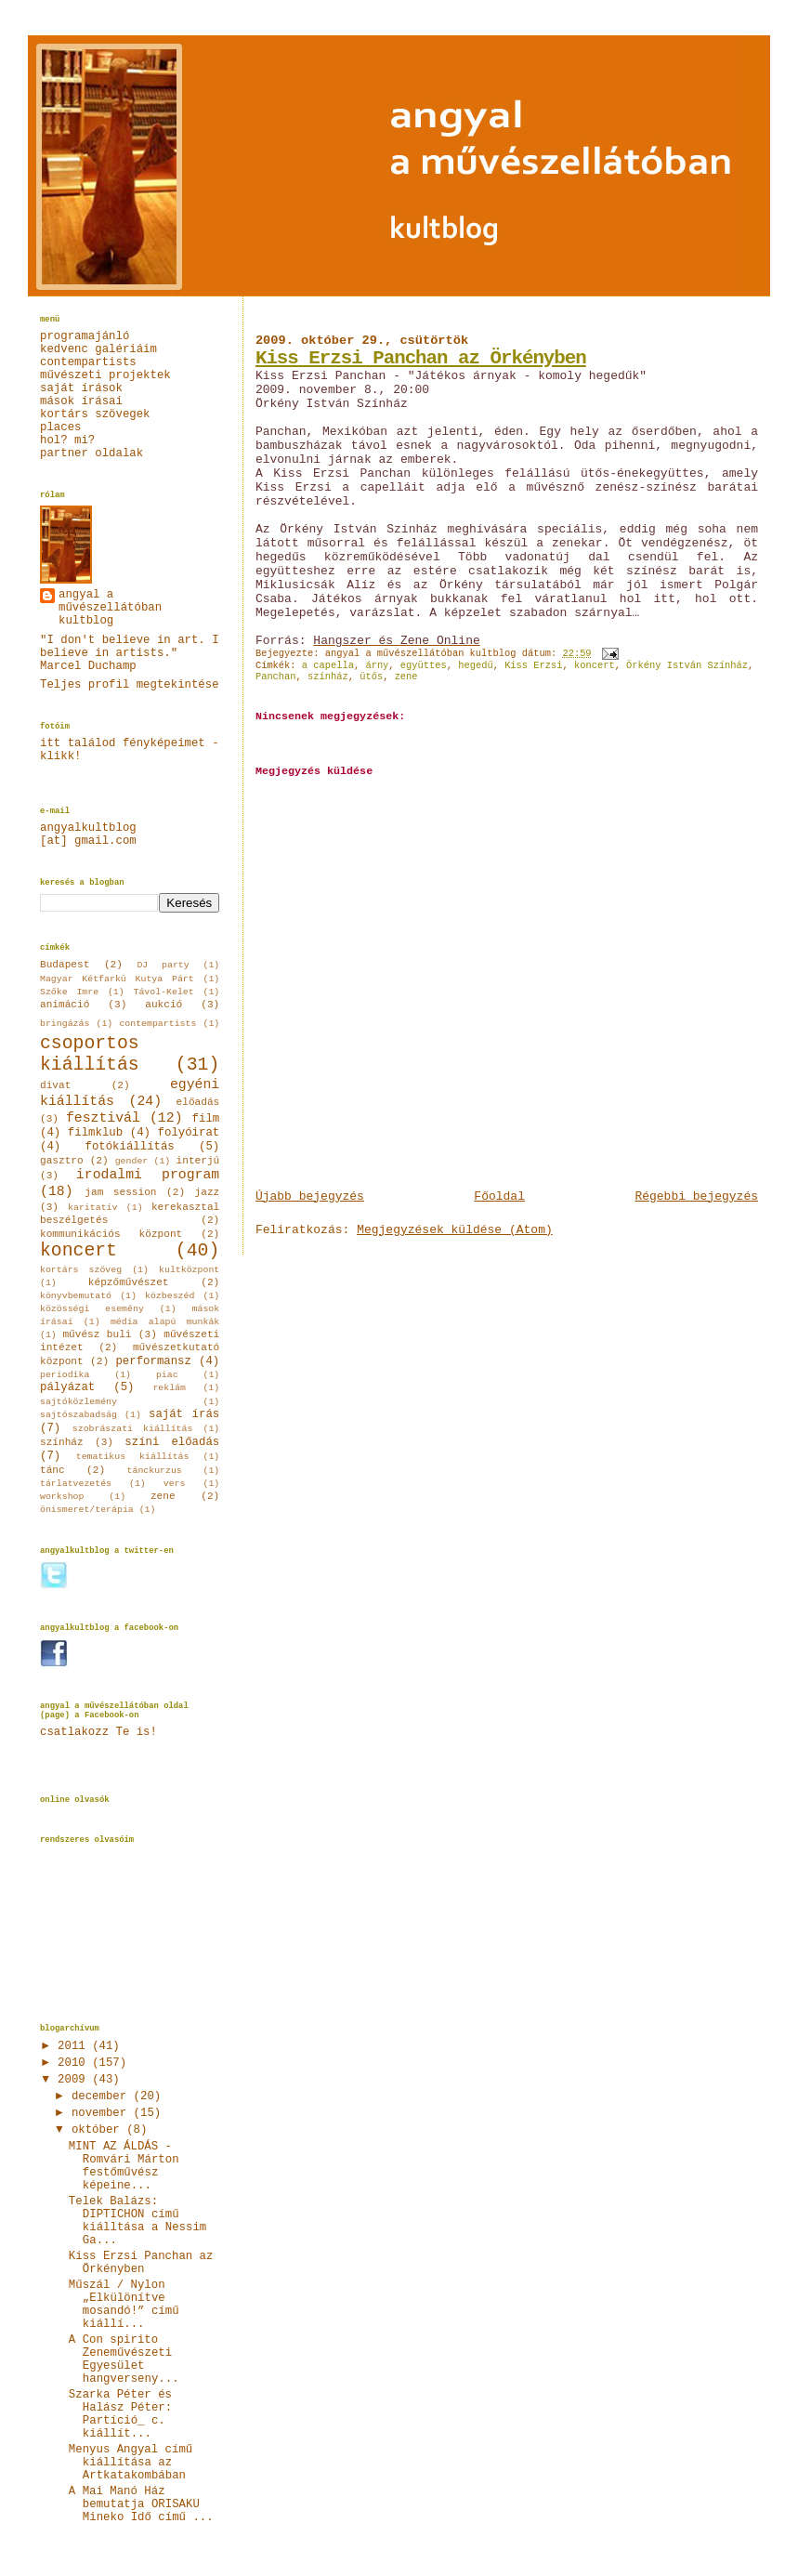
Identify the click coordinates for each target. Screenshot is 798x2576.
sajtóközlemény (78, 1402)
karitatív (92, 1208)
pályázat (67, 1387)
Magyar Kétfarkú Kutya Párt (117, 979)
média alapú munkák (165, 1322)
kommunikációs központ (111, 1234)
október (99, 2129)
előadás (198, 1102)
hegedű (475, 665)
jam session (120, 1192)
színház (327, 676)
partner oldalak (91, 453)
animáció (64, 1004)
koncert (594, 665)
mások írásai (81, 401)
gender (132, 1161)
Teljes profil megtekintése (129, 684)
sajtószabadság (78, 1415)
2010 (75, 2063)
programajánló (84, 336)
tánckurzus (154, 1470)
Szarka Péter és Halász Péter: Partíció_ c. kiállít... (120, 2414)
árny (376, 665)
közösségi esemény (92, 1309)
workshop (62, 1497)
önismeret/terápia (87, 1510)
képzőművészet (128, 1282)
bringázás (64, 1024)
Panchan (275, 676)
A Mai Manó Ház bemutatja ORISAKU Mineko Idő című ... (141, 2504)
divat (55, 1085)
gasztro (62, 1160)
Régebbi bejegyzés (696, 1196)
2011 (75, 2046)
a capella (328, 665)
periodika (64, 1375)
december (103, 2096)
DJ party (163, 965)
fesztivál (103, 1118)
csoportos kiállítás (89, 1054)
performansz (152, 1361)
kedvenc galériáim (98, 349)
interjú (198, 1160)
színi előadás (171, 1442)
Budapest (64, 964)
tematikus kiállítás (133, 1457)
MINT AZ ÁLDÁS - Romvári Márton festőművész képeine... (124, 2166)
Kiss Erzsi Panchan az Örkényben (420, 358)
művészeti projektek (105, 375)
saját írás (184, 1414)
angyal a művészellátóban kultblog (110, 607)
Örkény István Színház (687, 665)
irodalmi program (147, 1174)
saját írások (81, 388)
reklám (169, 1388)
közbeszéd (169, 1296)
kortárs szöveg (81, 1270)
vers (175, 1484)
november (103, 2113)
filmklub (95, 1132)
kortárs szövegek (95, 414)
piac (167, 1375)
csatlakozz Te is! (98, 1732)
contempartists (88, 362)
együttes (423, 665)
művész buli (96, 1334)
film (206, 1118)
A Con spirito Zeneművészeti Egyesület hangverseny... (124, 2359)
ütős (371, 676)
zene (406, 676)
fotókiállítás (129, 1146)
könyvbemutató (75, 1296)
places (60, 427)
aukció (163, 1004)
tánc (52, 1470)
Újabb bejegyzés (309, 1196)
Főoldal (499, 1196)
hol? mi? (67, 440)
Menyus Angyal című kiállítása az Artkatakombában (130, 2462)
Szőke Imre (69, 992)
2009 (75, 2079)
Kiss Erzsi (533, 665)
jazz (207, 1192)
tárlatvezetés (75, 1484)
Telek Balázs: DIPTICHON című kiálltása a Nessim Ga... (137, 2221)
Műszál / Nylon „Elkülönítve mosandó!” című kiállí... (124, 2305)
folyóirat (189, 1132)
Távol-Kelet (164, 992)
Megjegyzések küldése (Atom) (455, 1230)
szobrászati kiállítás (132, 1429)
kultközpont (189, 1270)
